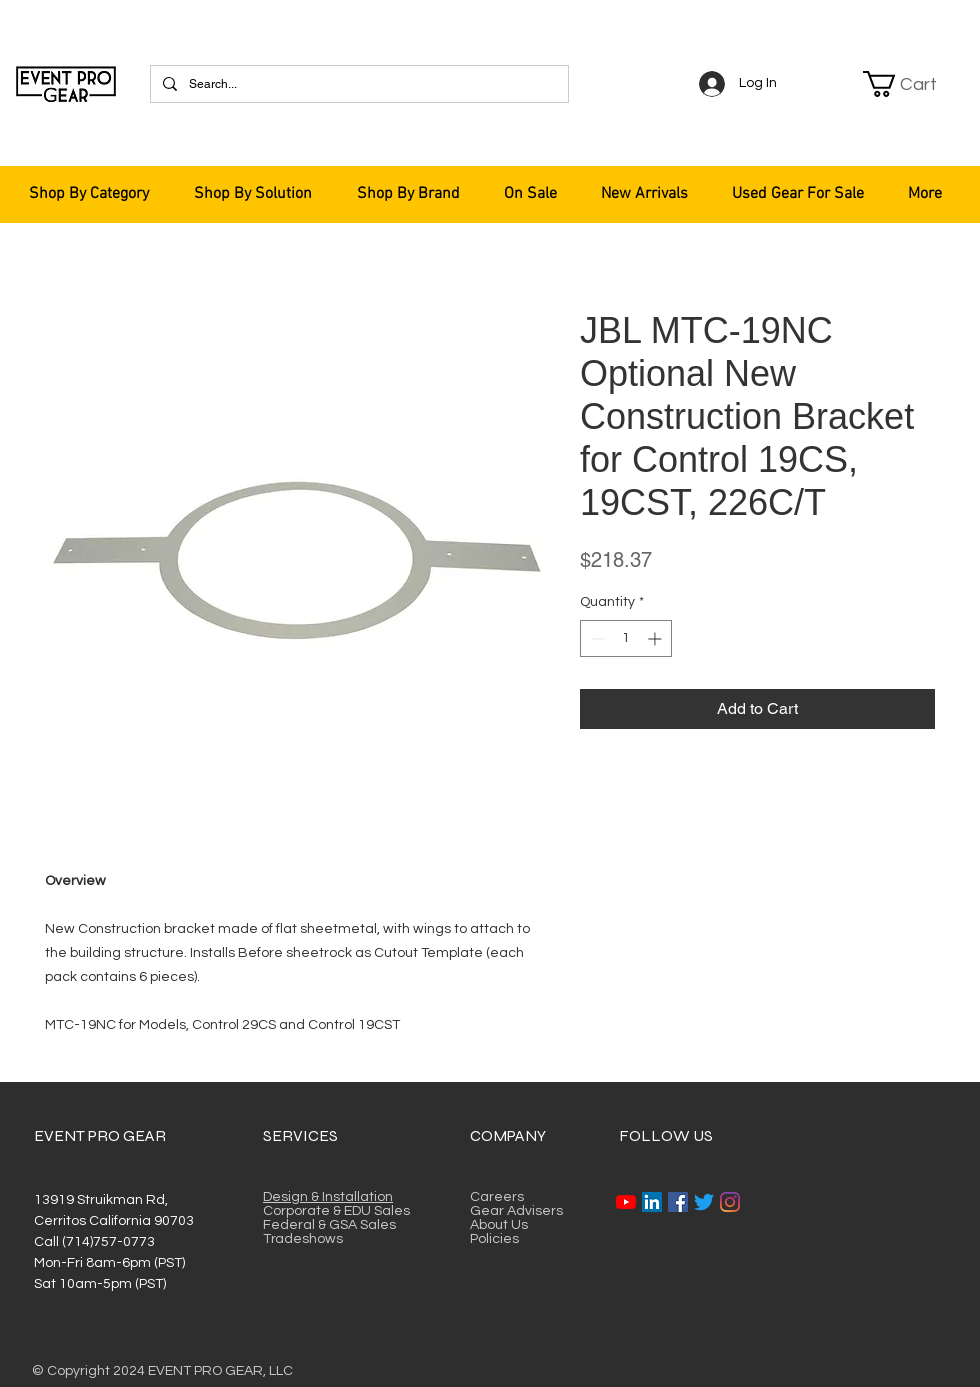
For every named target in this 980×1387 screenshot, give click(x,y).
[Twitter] (704, 1202)
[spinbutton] (626, 638)
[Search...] (357, 84)
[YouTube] (626, 1202)
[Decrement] (595, 638)
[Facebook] (678, 1202)
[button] (912, 84)
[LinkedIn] (652, 1202)
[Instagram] (730, 1202)
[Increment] (656, 638)
